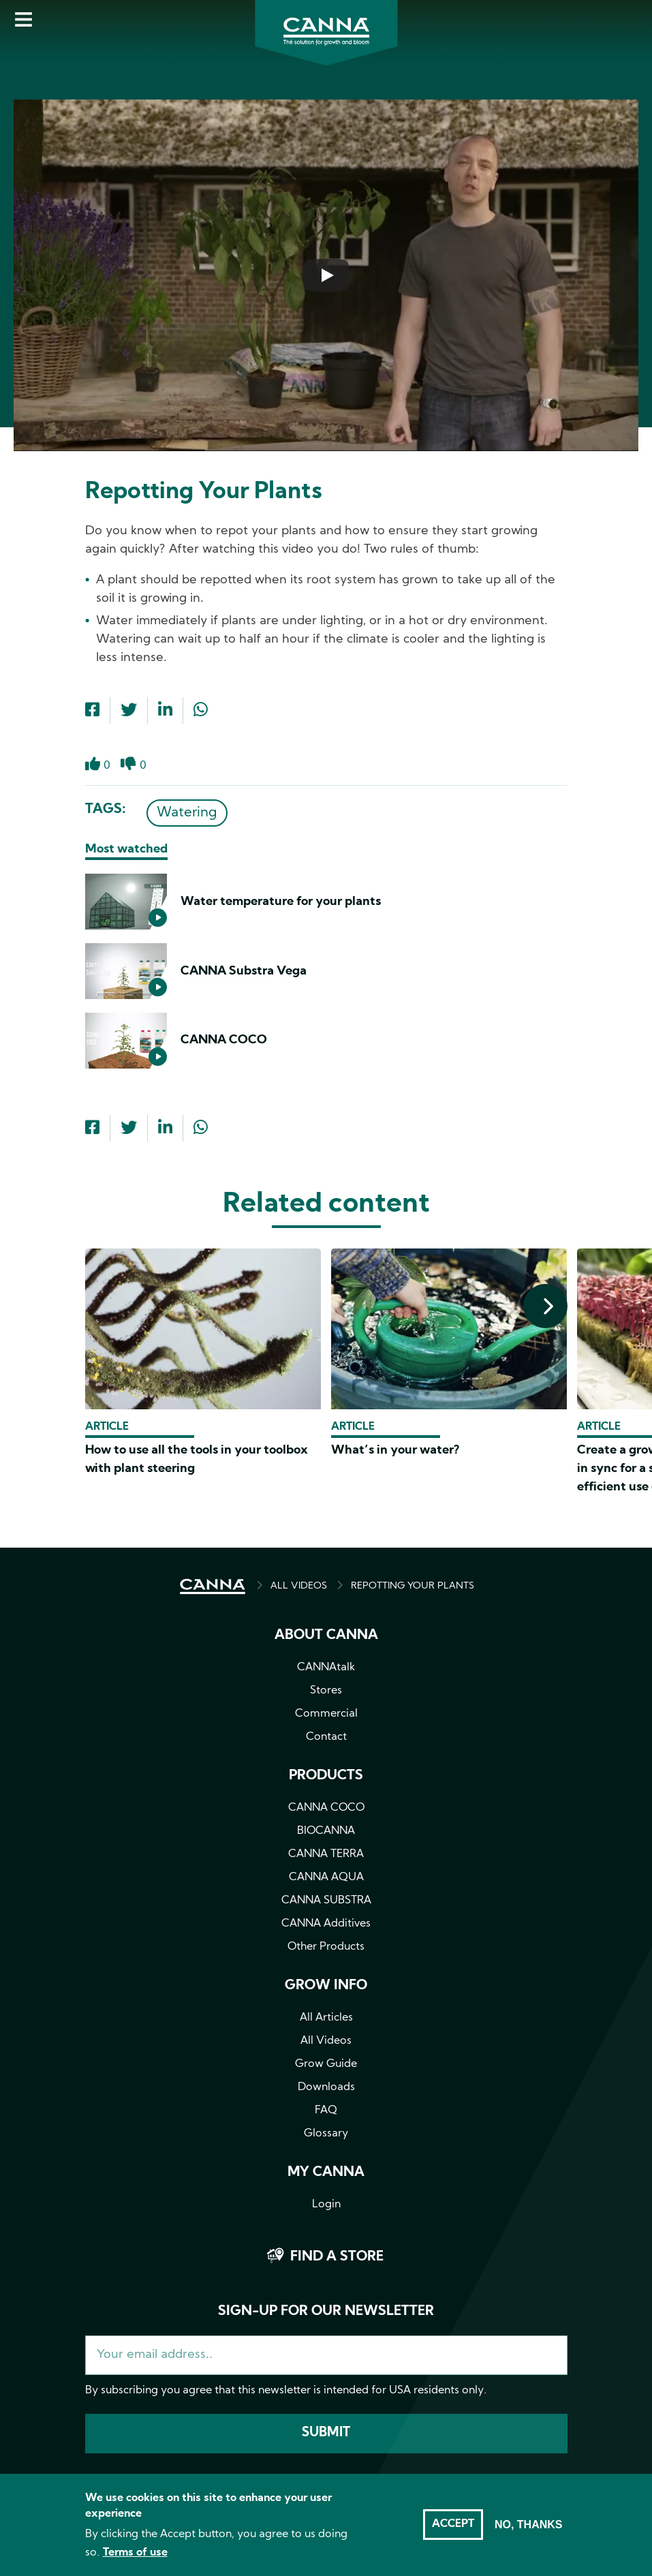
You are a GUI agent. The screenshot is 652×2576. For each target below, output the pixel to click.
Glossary (326, 2133)
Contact (326, 1737)
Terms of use (135, 2552)
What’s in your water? (395, 1450)
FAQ (326, 2110)
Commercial (326, 1713)
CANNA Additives (326, 1923)
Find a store (337, 2257)
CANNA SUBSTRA (326, 1900)
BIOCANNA (326, 1831)
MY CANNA (326, 2172)
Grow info (326, 1986)
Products (326, 1776)
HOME (212, 1586)
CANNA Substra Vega (244, 971)
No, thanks (529, 2524)
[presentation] (545, 1306)
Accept (453, 2524)
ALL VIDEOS (298, 1586)
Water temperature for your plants (281, 901)
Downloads (326, 2087)
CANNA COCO (224, 1040)
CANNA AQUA (326, 1877)
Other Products (326, 1947)
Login (326, 2204)
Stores (326, 1690)
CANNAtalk (326, 1667)
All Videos (326, 2041)
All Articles (326, 2017)
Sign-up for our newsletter (326, 2311)
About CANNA (326, 1635)
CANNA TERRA (326, 1854)
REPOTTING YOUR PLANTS (412, 1586)
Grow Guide (326, 2064)
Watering (187, 813)
